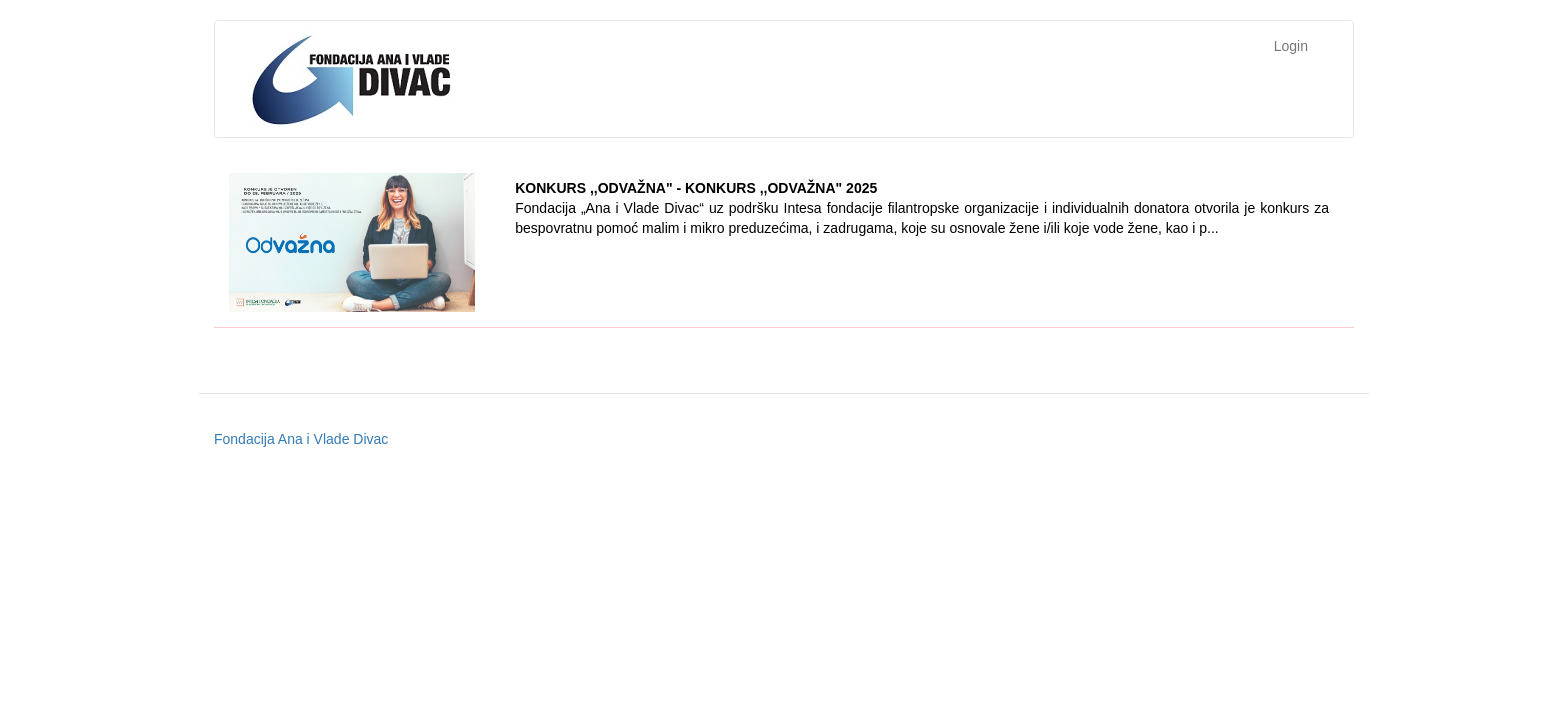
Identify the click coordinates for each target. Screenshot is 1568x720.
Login (1291, 46)
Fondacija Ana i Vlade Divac (301, 439)
